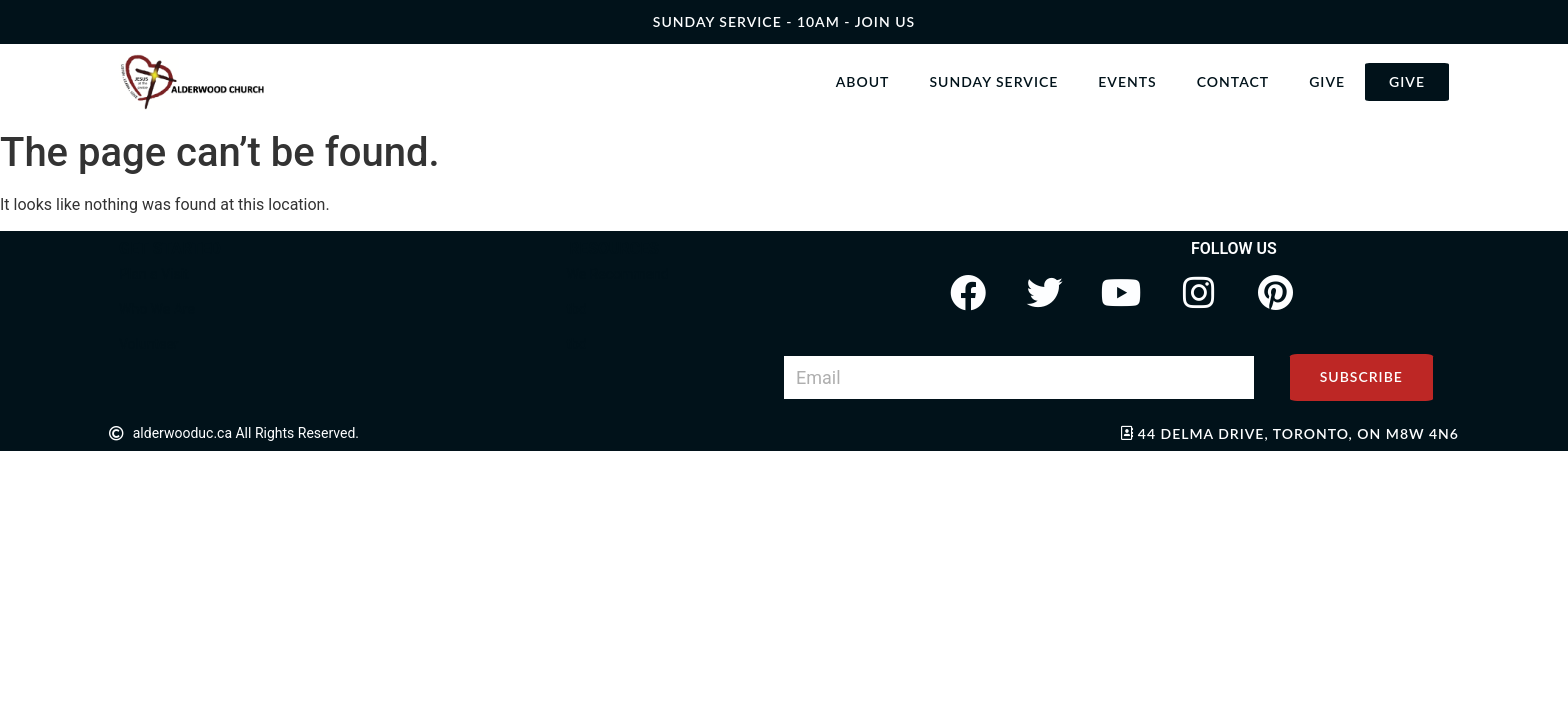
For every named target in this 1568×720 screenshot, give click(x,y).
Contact (1233, 81)
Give (1327, 81)
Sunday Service (993, 81)
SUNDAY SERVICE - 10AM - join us (784, 21)
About (863, 81)
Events (1127, 81)
